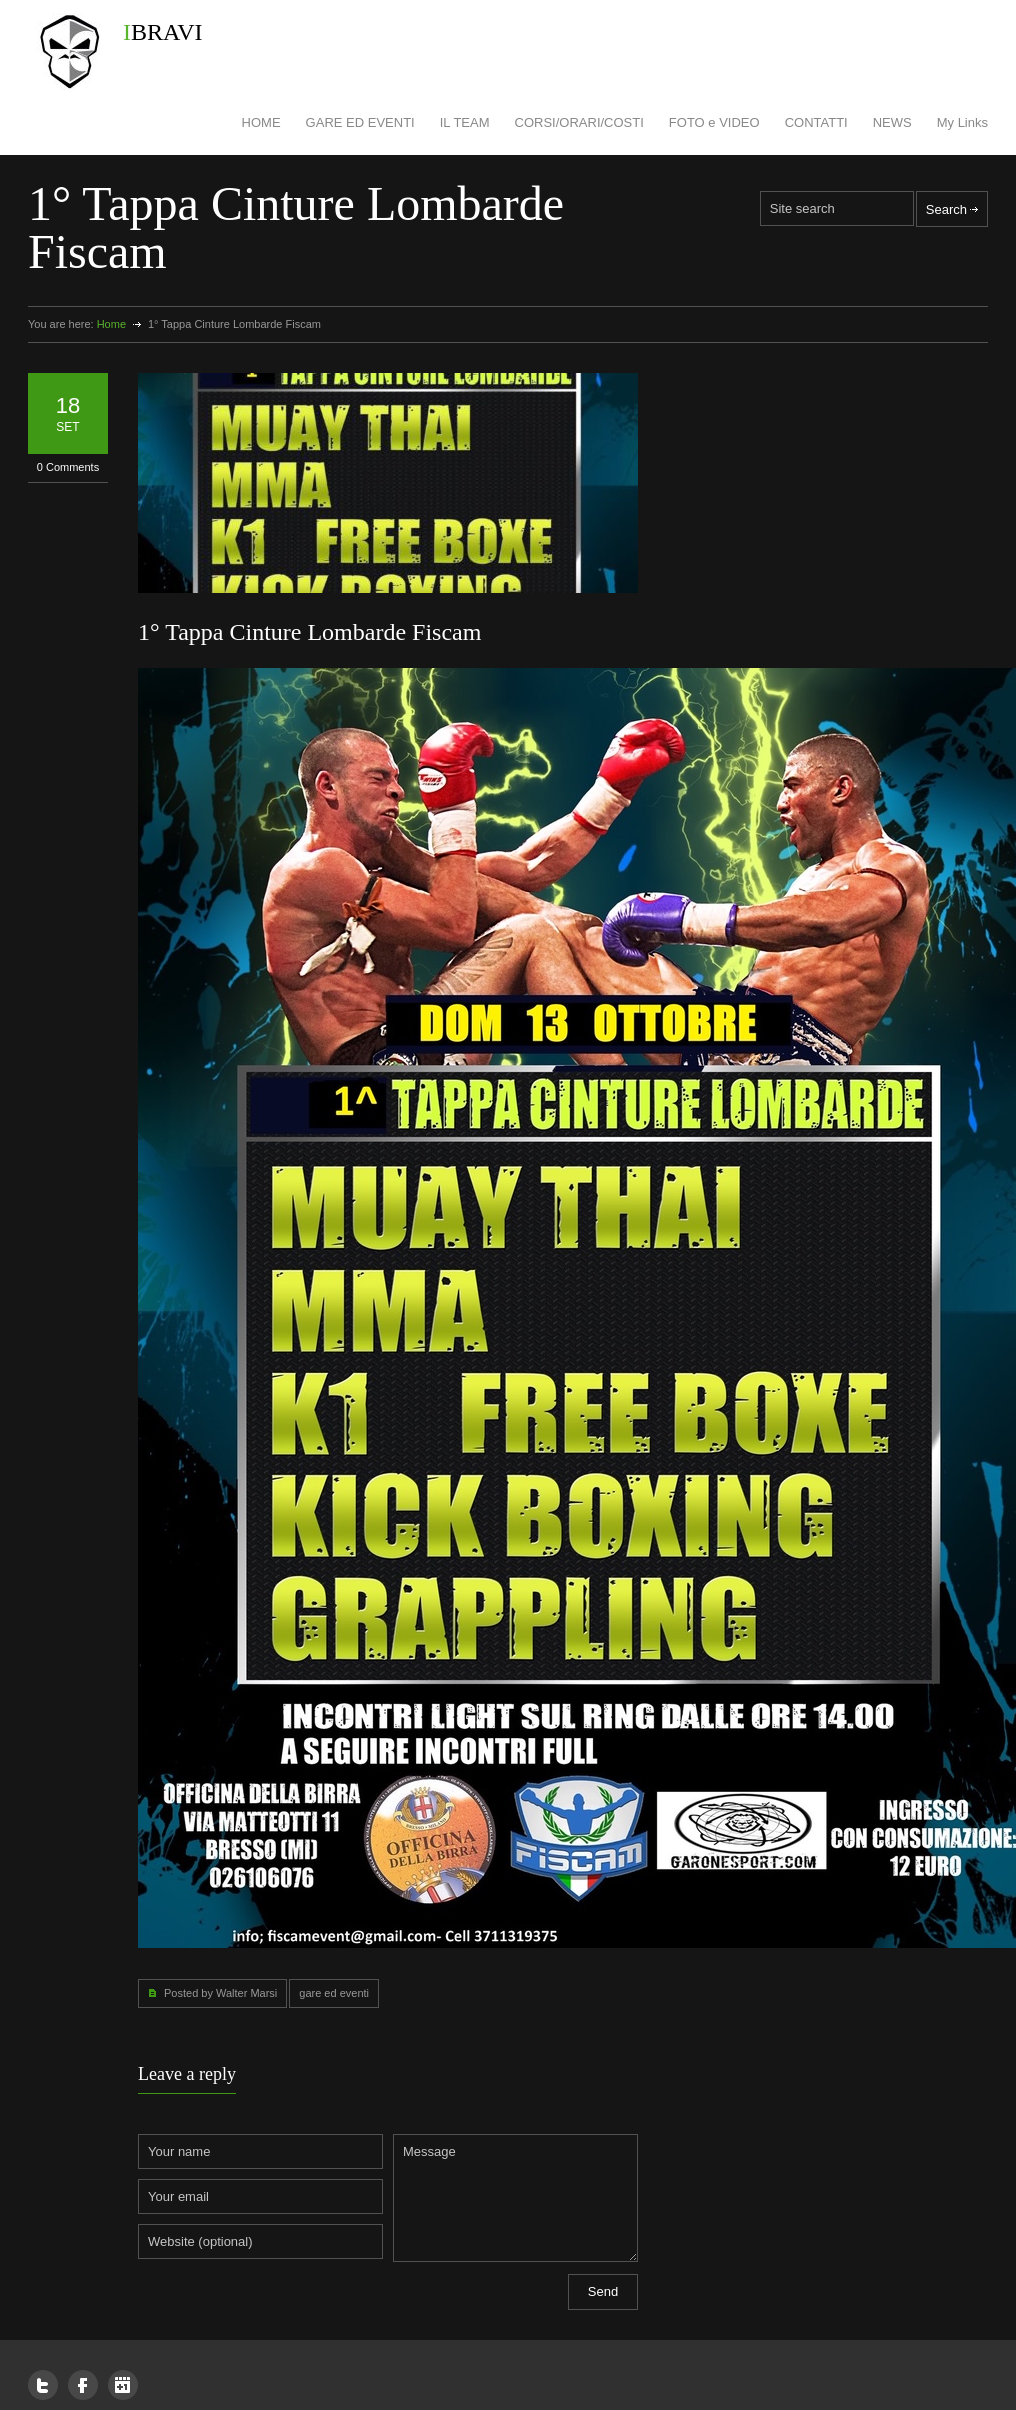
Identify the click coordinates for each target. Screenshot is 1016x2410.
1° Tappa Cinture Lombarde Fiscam (309, 632)
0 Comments (68, 467)
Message (515, 2198)
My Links (962, 122)
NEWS (892, 122)
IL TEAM (465, 122)
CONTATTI (816, 122)
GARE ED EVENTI (360, 122)
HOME (261, 122)
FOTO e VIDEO (714, 122)
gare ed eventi (334, 1993)
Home (111, 324)
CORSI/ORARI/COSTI (579, 122)
